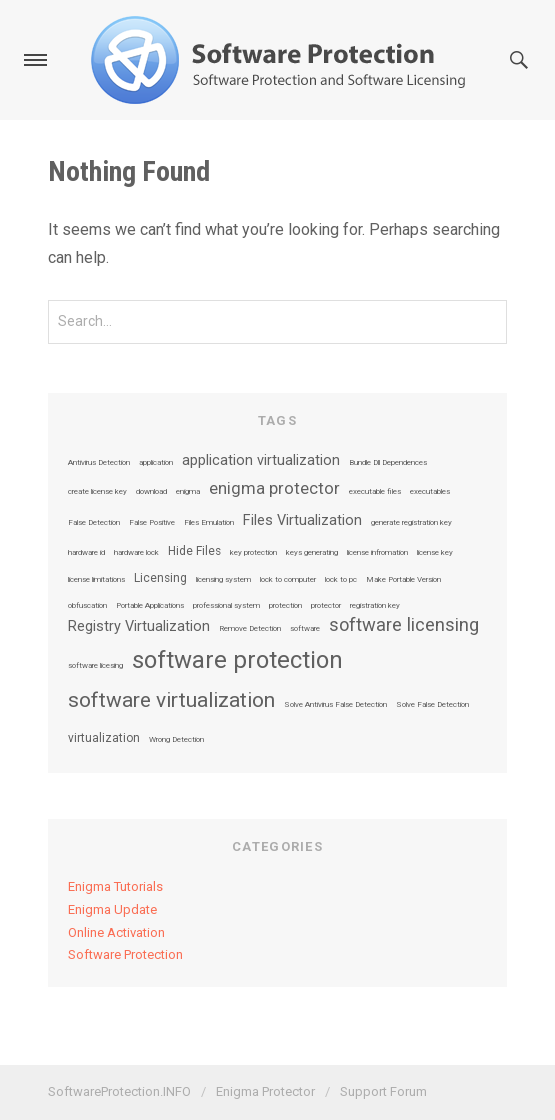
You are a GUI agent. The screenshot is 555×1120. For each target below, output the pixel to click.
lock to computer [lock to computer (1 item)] (288, 580)
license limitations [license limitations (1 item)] (96, 580)
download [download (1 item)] (151, 492)
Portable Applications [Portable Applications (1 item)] (150, 606)
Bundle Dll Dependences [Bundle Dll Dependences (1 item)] (388, 463)
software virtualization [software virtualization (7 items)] (171, 700)
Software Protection (125, 954)
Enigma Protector (265, 1091)
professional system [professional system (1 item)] (226, 606)
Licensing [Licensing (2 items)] (160, 579)
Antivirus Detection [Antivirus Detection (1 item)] (99, 463)
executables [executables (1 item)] (430, 492)
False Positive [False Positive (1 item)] (152, 523)
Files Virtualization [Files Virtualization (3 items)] (302, 521)
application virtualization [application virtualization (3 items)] (261, 461)
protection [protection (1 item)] (285, 606)
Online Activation (116, 932)
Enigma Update (112, 909)
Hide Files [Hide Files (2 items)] (194, 552)
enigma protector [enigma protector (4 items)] (274, 489)
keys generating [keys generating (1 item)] (312, 553)
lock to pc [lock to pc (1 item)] (341, 580)
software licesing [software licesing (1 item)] (95, 666)
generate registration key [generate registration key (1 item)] (411, 523)
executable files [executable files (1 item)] (375, 492)
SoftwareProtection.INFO (119, 1091)
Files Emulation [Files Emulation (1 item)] (209, 523)
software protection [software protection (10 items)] (237, 660)
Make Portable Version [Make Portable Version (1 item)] (403, 580)
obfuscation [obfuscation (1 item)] (87, 606)
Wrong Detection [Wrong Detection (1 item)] (176, 740)
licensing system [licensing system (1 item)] (223, 580)
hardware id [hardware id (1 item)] (86, 553)
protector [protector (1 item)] (326, 606)
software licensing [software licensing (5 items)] (404, 625)
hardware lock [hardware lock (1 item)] (136, 553)
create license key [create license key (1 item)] (97, 492)
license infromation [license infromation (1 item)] (377, 553)
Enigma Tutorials (115, 886)
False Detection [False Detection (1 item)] (94, 523)
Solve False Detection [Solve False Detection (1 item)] (432, 705)
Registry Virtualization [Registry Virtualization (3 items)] (139, 627)
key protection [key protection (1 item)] (253, 553)
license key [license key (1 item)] (435, 553)
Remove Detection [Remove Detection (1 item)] (250, 629)
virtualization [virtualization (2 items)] (104, 739)
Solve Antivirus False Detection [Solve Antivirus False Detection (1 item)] (335, 705)
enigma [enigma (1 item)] (188, 492)
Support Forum (383, 1091)
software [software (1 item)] (305, 629)
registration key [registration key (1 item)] (375, 606)
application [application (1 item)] (156, 463)
